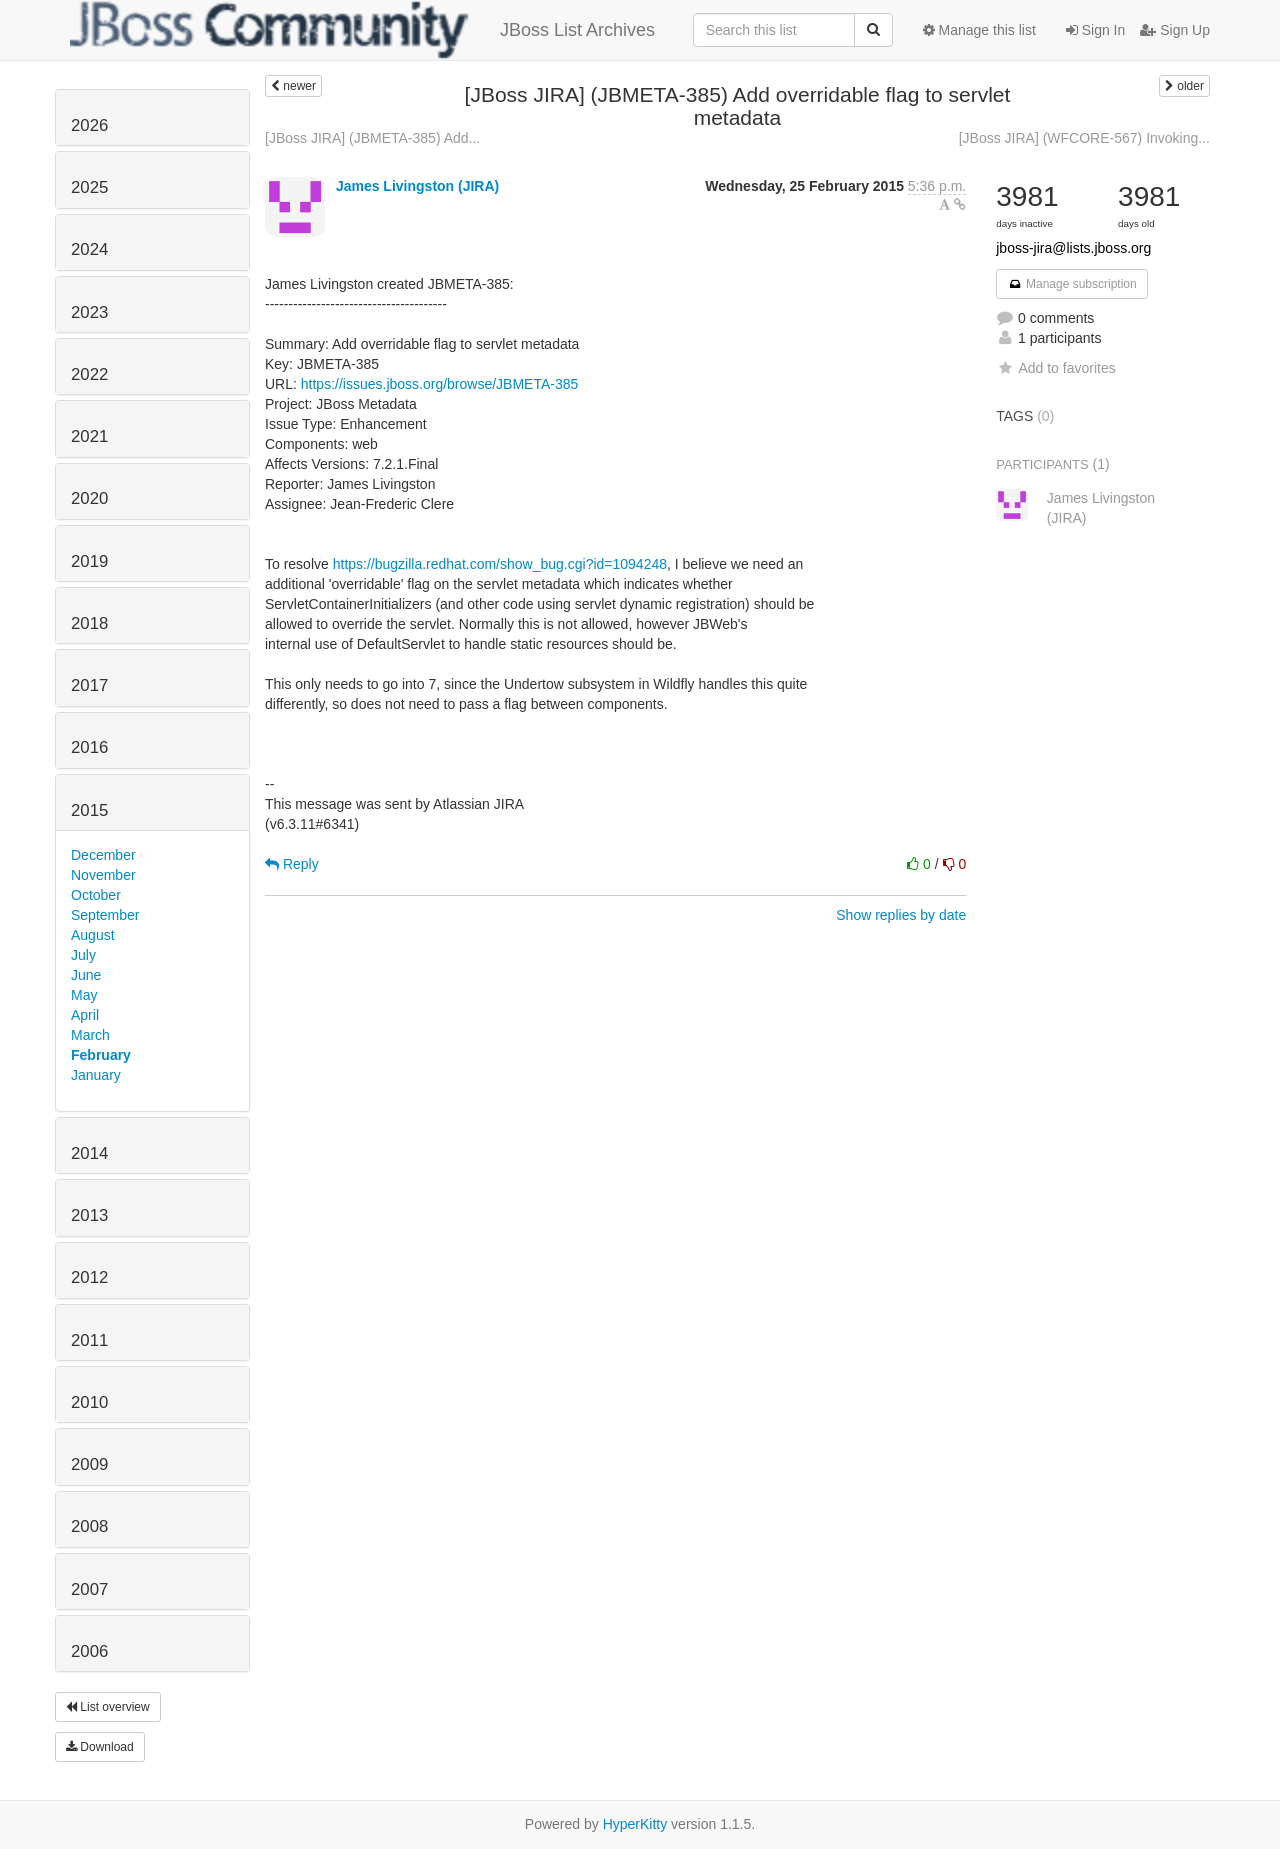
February (101, 1055)
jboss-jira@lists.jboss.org (1073, 248)
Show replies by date (901, 915)
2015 (89, 810)
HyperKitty (635, 1824)
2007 (89, 1589)
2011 (89, 1340)
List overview (108, 1707)
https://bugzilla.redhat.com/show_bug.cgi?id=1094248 (500, 564)
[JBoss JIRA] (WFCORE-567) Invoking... (1084, 138)
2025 (89, 187)
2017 (89, 685)
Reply (292, 864)
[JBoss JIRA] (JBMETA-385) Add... (372, 138)
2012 (89, 1277)
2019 (89, 561)
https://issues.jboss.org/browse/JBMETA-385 (440, 384)
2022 (89, 374)
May (84, 995)
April (85, 1015)
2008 (89, 1526)
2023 (89, 312)
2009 (89, 1464)
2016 (89, 747)
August (93, 935)
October (96, 895)
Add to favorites (1055, 368)
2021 (89, 436)
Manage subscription (1072, 284)
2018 (89, 623)
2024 (89, 249)
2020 (89, 498)
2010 (89, 1402)
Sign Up (1175, 30)
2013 (89, 1215)
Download (100, 1747)
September (105, 915)
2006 (89, 1651)
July (83, 955)
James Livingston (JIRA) (417, 186)
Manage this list (979, 30)
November (103, 875)
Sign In (1095, 30)
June (86, 975)
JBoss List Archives (362, 30)
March (90, 1035)
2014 (89, 1153)
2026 (89, 125)
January (96, 1075)
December (103, 855)
